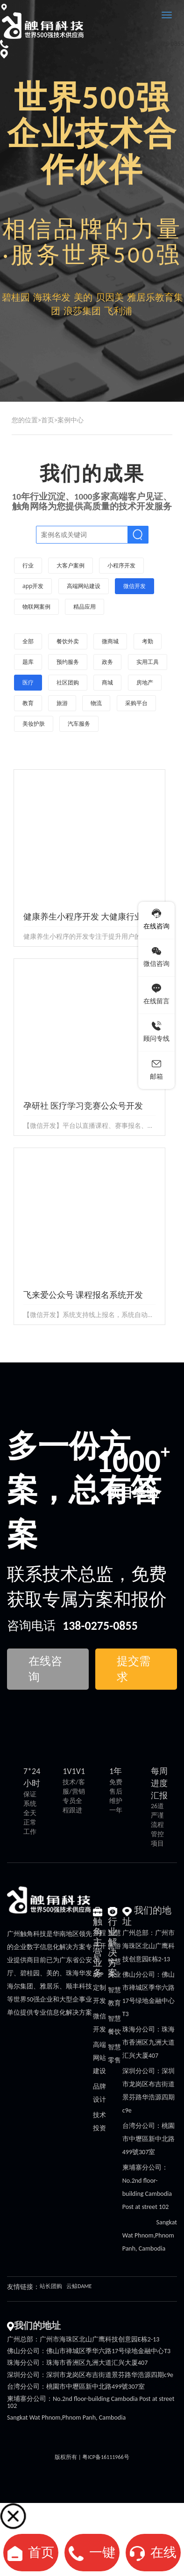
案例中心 (70, 420)
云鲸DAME (79, 2286)
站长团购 (51, 2286)
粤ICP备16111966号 (105, 2457)
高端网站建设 (99, 2058)
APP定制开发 (99, 1988)
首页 (47, 420)
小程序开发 (99, 1946)
